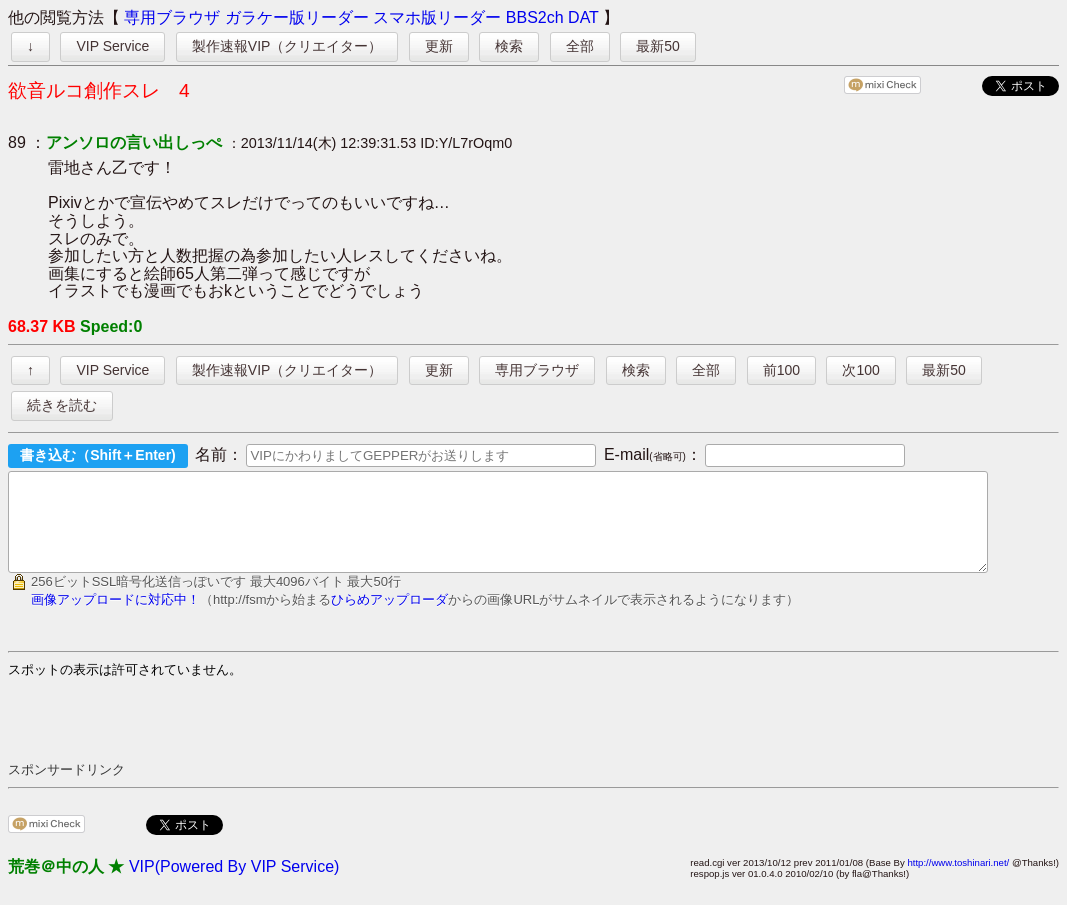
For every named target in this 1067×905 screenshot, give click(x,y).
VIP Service (112, 46)
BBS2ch (535, 17)
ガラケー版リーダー (297, 17)
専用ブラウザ (172, 17)
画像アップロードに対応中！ (115, 617)
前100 (781, 370)
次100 (860, 370)
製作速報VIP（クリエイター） (287, 46)
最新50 (658, 46)
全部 (580, 46)
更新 (439, 46)
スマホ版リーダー (437, 17)
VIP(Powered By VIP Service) (234, 884)
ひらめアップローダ (389, 617)
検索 (509, 46)
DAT (583, 17)
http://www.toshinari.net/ (958, 880)
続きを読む (62, 405)
